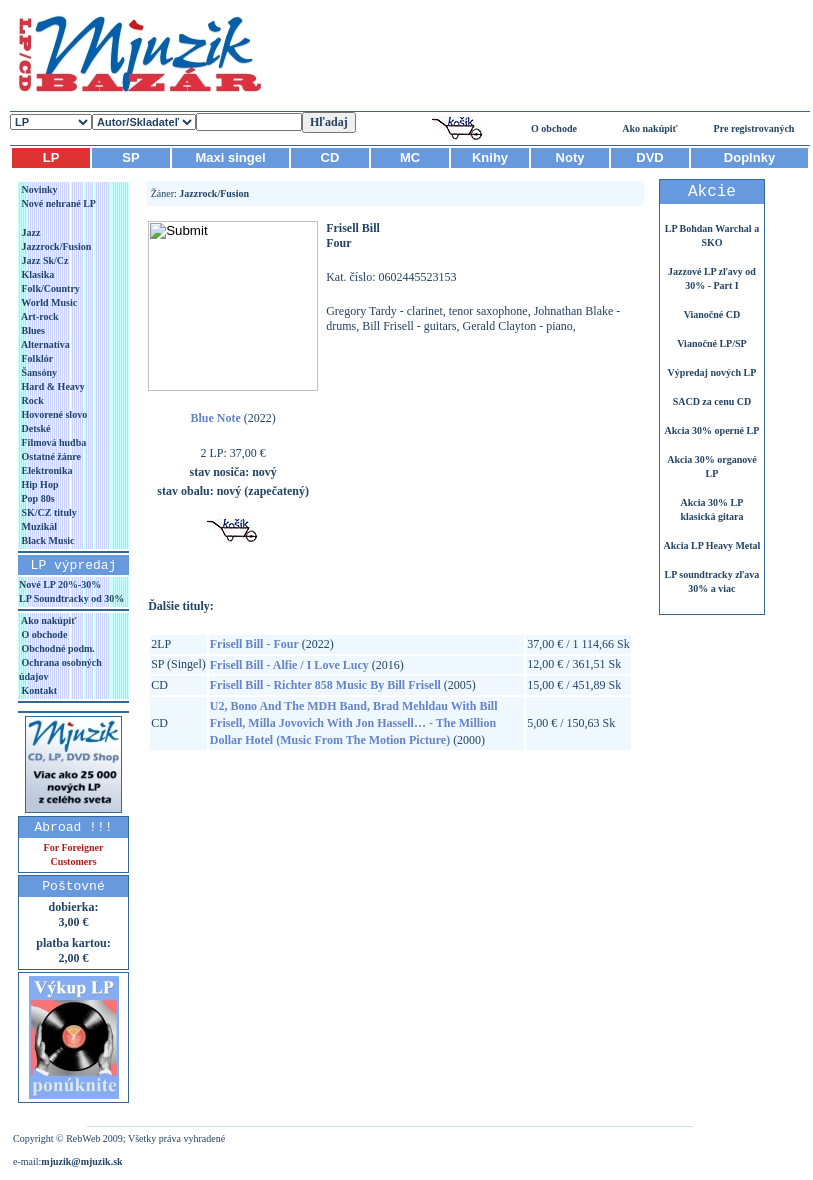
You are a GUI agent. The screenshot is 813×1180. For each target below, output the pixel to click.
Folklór (36, 358)
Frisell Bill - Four (254, 644)
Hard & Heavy (52, 386)
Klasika (36, 274)
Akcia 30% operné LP (712, 430)
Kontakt (38, 690)
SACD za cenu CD (712, 401)
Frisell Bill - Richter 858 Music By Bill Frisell (325, 685)
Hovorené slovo (53, 414)
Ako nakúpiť (650, 128)
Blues (32, 330)
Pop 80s (37, 498)
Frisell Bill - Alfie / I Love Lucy (289, 665)
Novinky (38, 189)
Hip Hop (38, 484)
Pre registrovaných (754, 128)
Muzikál (38, 526)
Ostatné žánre (50, 456)
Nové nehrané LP (57, 203)
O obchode (554, 128)
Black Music (47, 540)
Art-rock (39, 316)
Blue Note (215, 418)
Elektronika (45, 470)
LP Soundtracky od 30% (71, 598)
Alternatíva (44, 344)
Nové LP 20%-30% (60, 584)
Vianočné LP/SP (711, 343)
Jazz (29, 232)
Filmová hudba (52, 442)
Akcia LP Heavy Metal (711, 545)
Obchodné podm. (57, 648)
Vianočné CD (712, 314)
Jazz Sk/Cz (43, 260)
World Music (48, 302)
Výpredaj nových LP (712, 372)
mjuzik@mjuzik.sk (81, 1161)
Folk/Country (49, 288)
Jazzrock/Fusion (55, 246)
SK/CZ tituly (48, 512)
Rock (31, 400)
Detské (34, 428)
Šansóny (38, 372)
